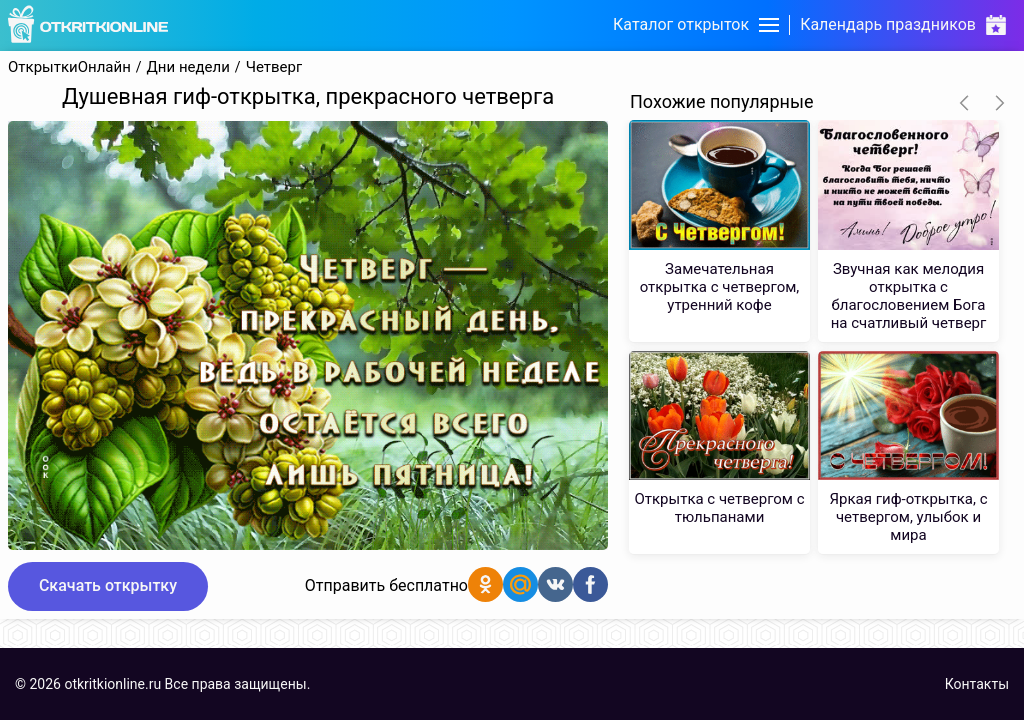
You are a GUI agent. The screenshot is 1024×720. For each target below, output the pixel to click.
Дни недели (188, 67)
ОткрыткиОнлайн (69, 67)
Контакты (977, 684)
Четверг (274, 67)
